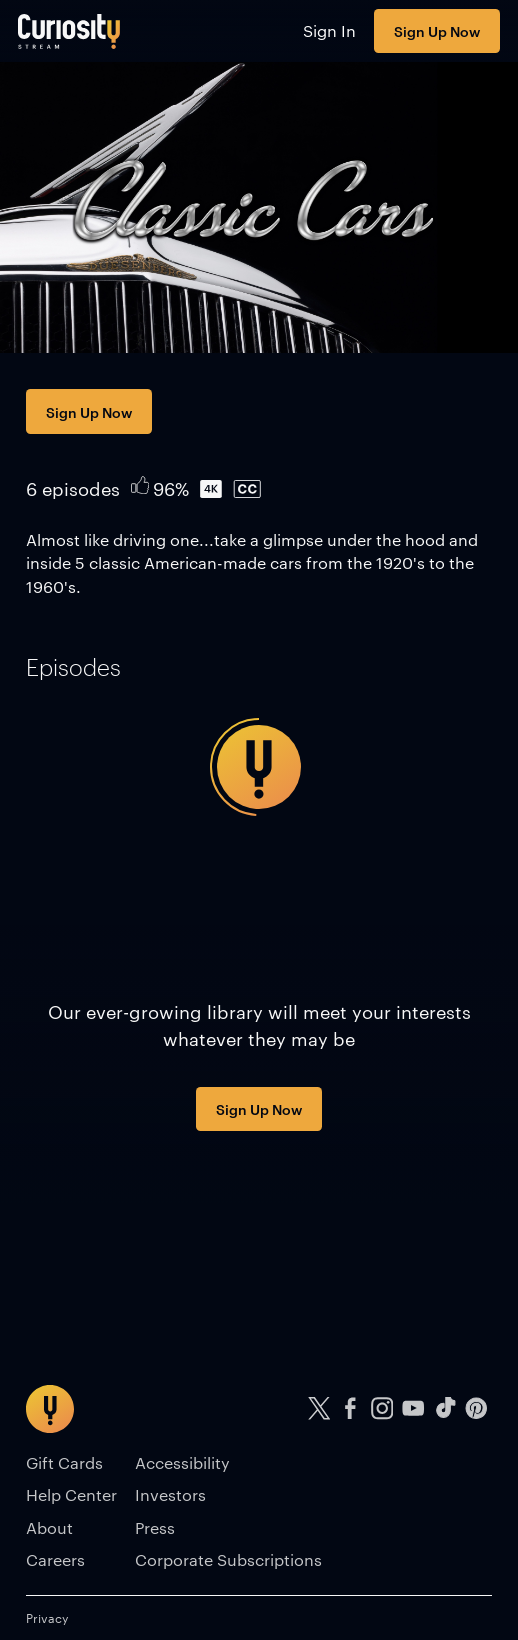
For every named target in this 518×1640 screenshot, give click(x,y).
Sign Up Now (437, 30)
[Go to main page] (69, 31)
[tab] (73, 667)
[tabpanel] (259, 767)
